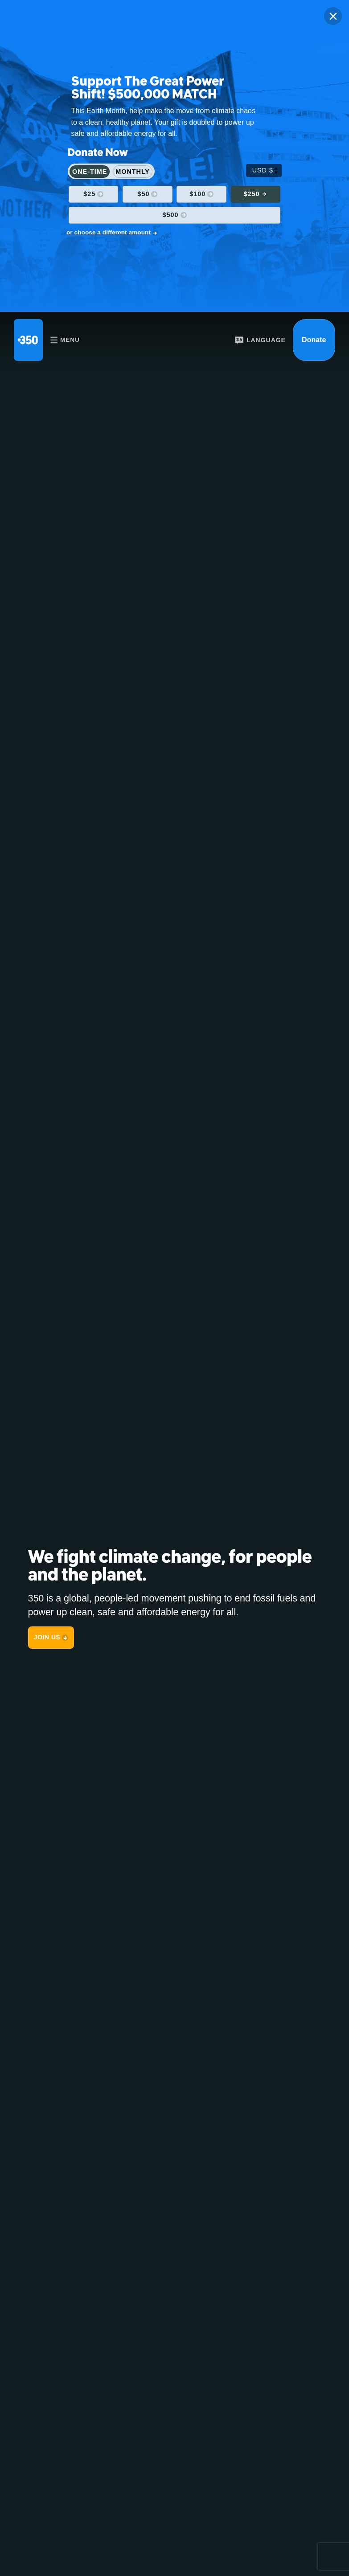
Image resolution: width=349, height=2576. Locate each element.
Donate (314, 340)
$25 (89, 193)
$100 (197, 193)
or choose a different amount (108, 232)
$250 (251, 193)
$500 (171, 214)
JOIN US (47, 1637)
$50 (143, 193)
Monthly (132, 171)
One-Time (89, 171)
